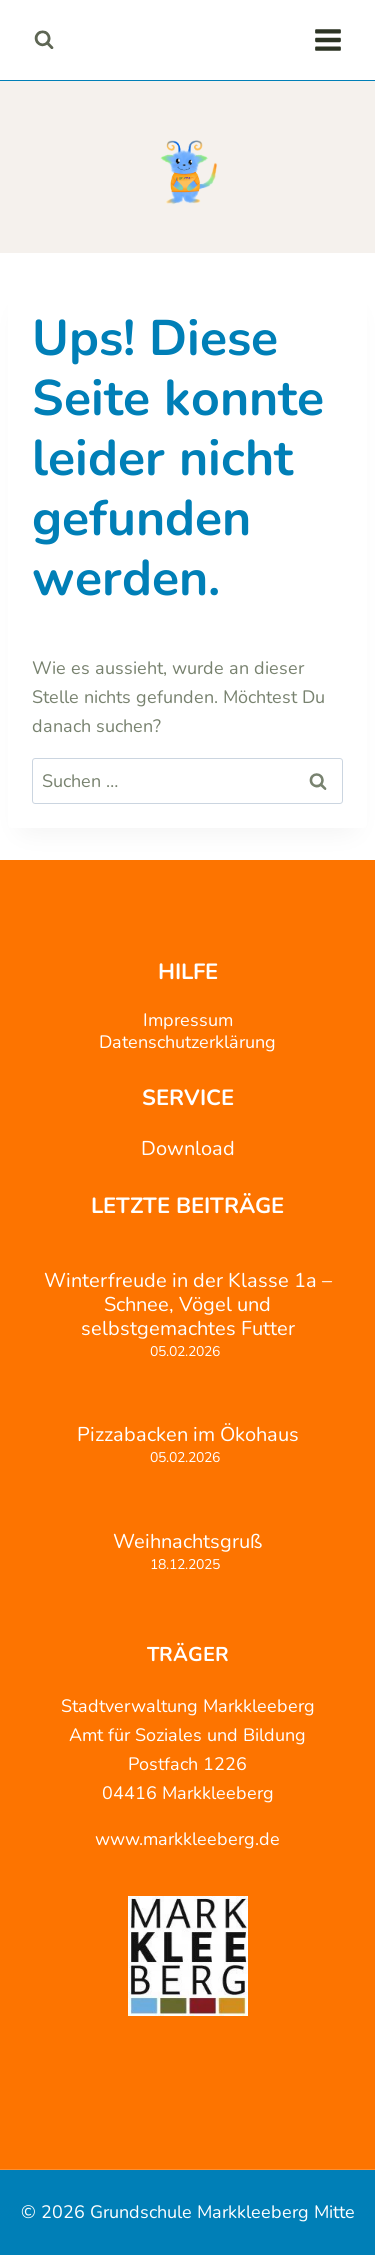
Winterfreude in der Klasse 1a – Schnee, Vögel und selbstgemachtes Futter (188, 1305)
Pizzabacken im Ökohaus (188, 1435)
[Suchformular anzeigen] (43, 39)
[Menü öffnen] (327, 39)
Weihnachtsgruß (187, 1542)
